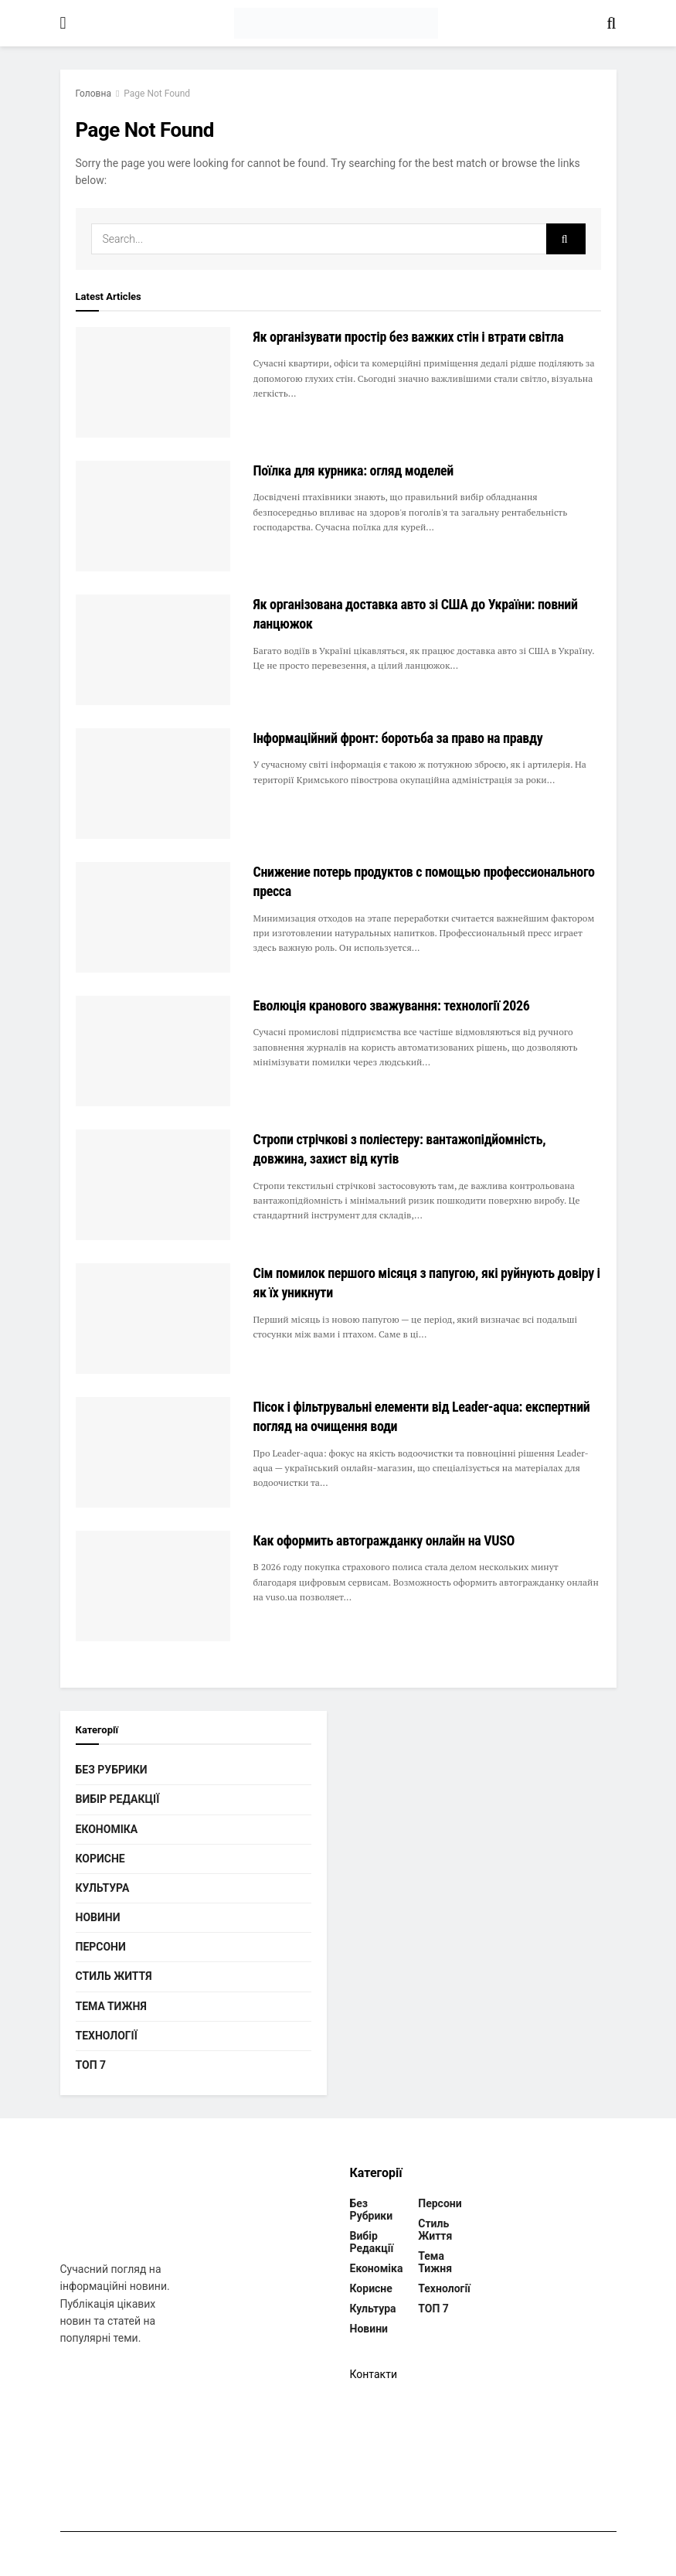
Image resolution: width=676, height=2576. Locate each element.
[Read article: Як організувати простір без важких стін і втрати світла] (153, 382)
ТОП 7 (91, 2065)
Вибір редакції (118, 1799)
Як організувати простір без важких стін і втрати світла (408, 337)
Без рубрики (112, 1769)
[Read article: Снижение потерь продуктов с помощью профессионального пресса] (153, 917)
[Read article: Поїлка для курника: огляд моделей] (153, 516)
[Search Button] (611, 23)
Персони (101, 1947)
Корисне (100, 1858)
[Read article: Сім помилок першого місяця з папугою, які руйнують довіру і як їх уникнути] (153, 1318)
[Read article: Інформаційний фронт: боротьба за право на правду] (153, 783)
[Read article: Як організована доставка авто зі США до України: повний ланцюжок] (153, 650)
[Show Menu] (63, 23)
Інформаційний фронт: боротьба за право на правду (398, 738)
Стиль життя (114, 1976)
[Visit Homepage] (336, 23)
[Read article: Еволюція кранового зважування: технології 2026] (153, 1051)
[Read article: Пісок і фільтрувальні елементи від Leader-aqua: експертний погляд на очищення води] (153, 1452)
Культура (103, 1888)
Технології (107, 2035)
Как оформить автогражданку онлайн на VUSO (384, 1540)
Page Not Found (157, 93)
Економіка (107, 1829)
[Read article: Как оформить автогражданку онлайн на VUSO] (153, 1586)
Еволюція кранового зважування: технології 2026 (391, 1005)
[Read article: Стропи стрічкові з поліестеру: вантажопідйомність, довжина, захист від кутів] (153, 1185)
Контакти (374, 2374)
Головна (93, 93)
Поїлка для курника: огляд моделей (353, 470)
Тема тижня (111, 2006)
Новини (98, 1917)
